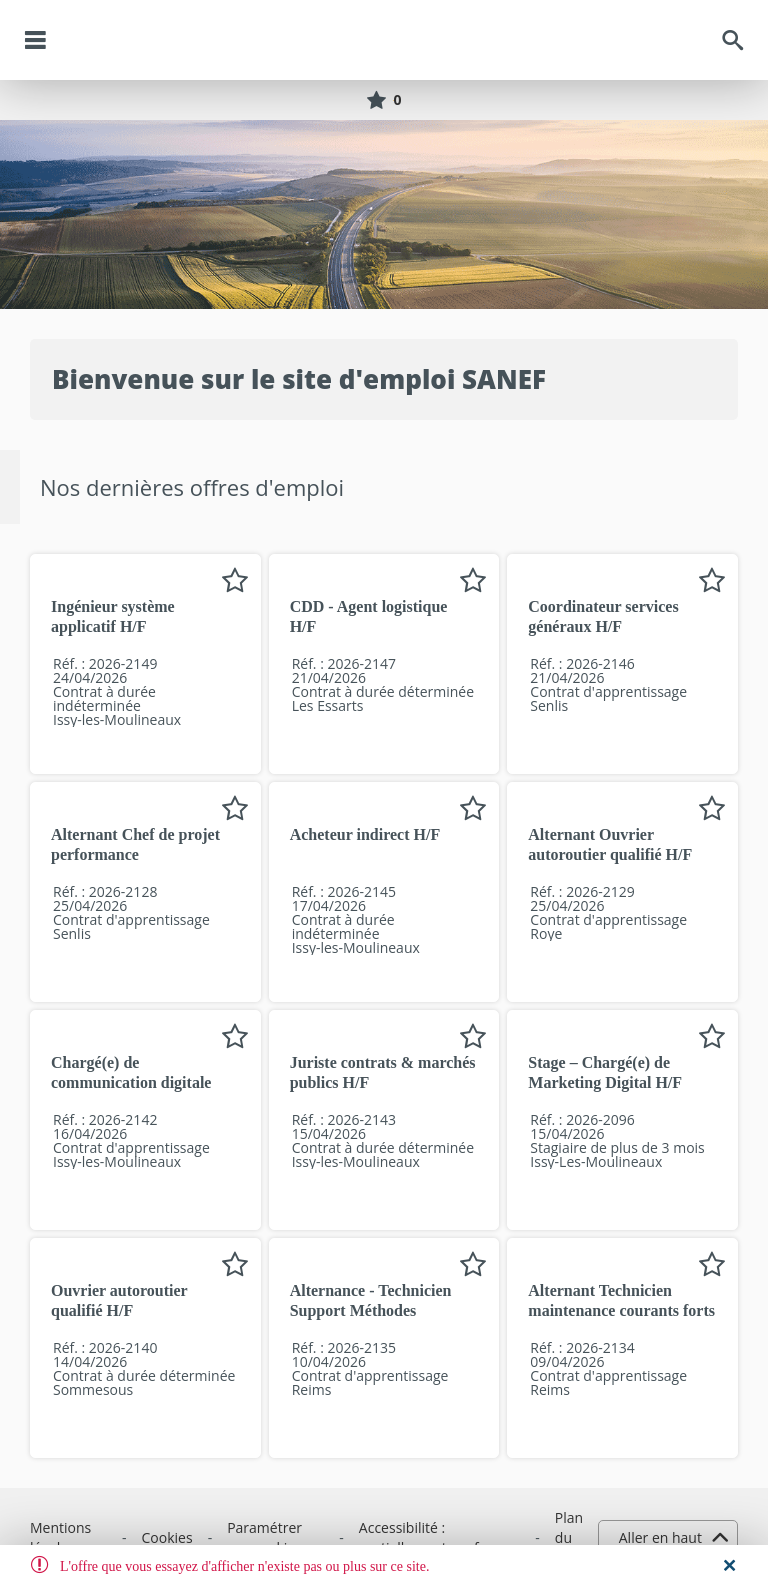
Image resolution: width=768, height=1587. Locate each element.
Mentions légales (60, 1537)
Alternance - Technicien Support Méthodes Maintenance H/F (371, 1310)
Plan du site (569, 1537)
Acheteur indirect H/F (365, 834)
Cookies (167, 1537)
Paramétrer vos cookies (264, 1537)
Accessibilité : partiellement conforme (436, 1537)
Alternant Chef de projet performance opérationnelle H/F (135, 854)
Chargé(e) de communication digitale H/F (131, 1082)
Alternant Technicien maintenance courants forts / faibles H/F (621, 1310)
